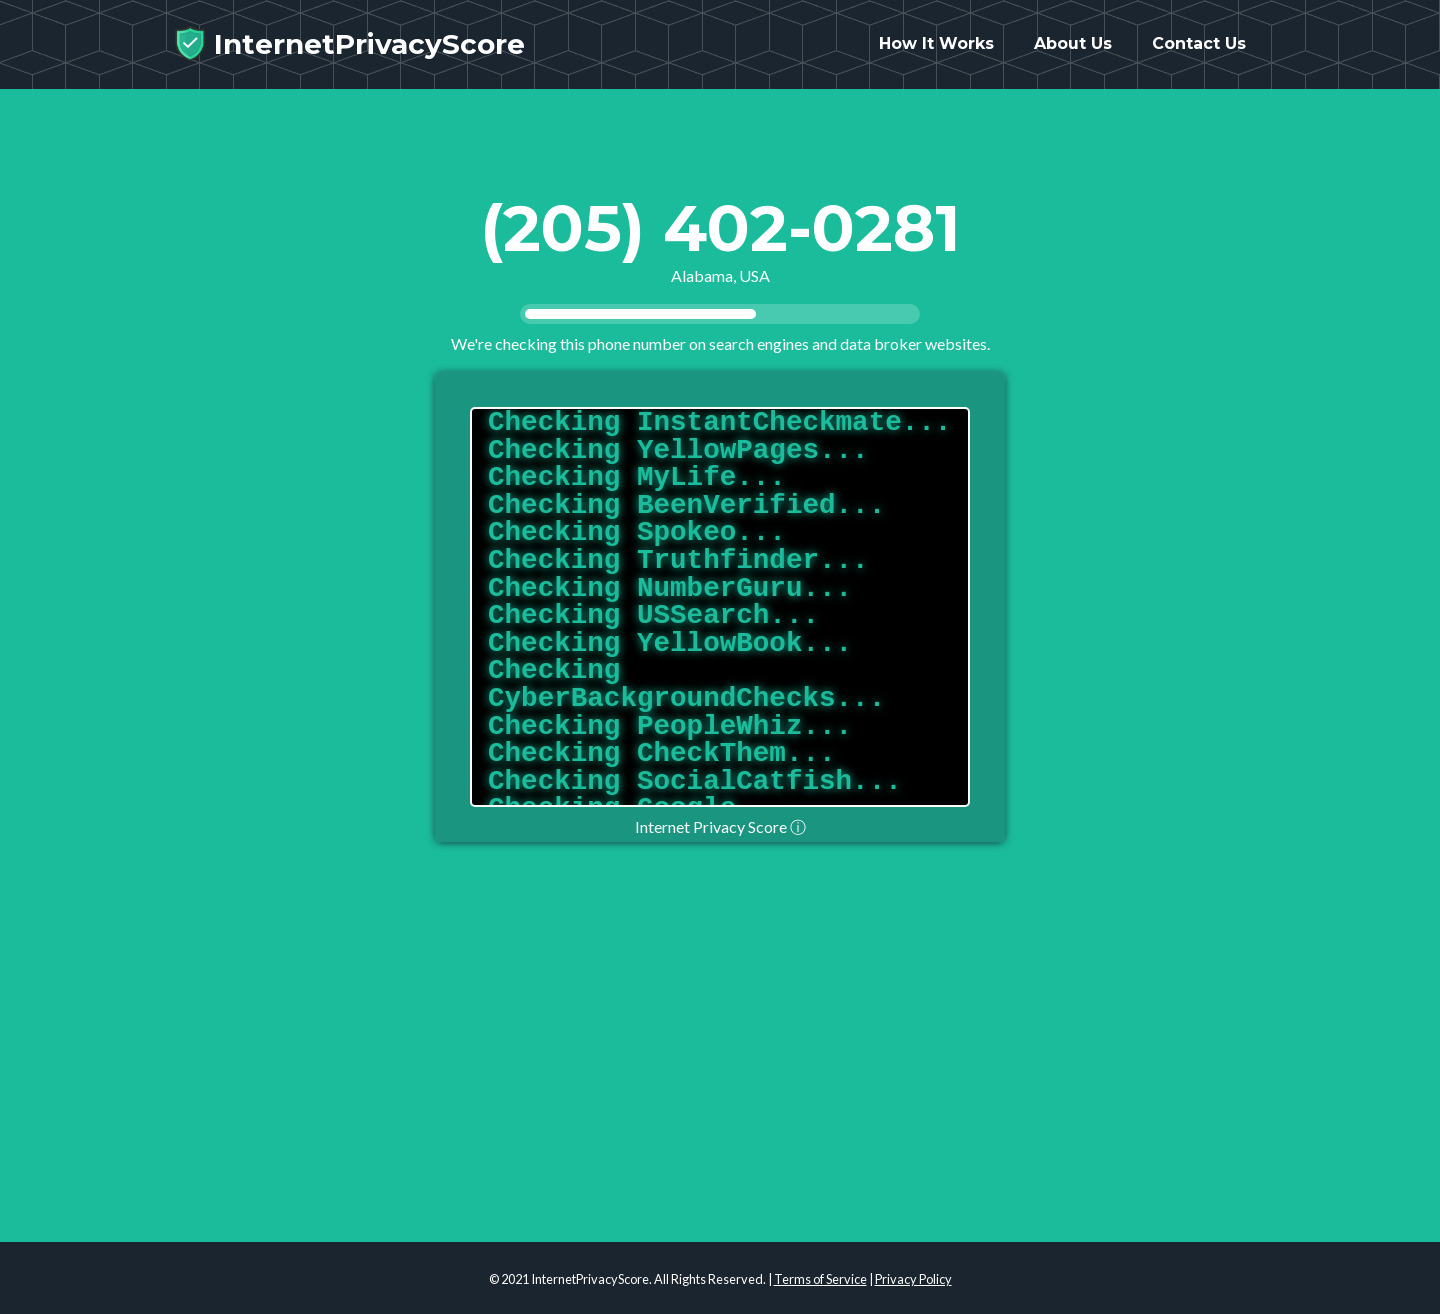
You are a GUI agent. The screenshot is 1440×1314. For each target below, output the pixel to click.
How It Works (936, 51)
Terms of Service (820, 1279)
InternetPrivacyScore (349, 52)
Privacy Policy (913, 1279)
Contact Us (1199, 51)
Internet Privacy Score (720, 826)
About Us (1073, 51)
